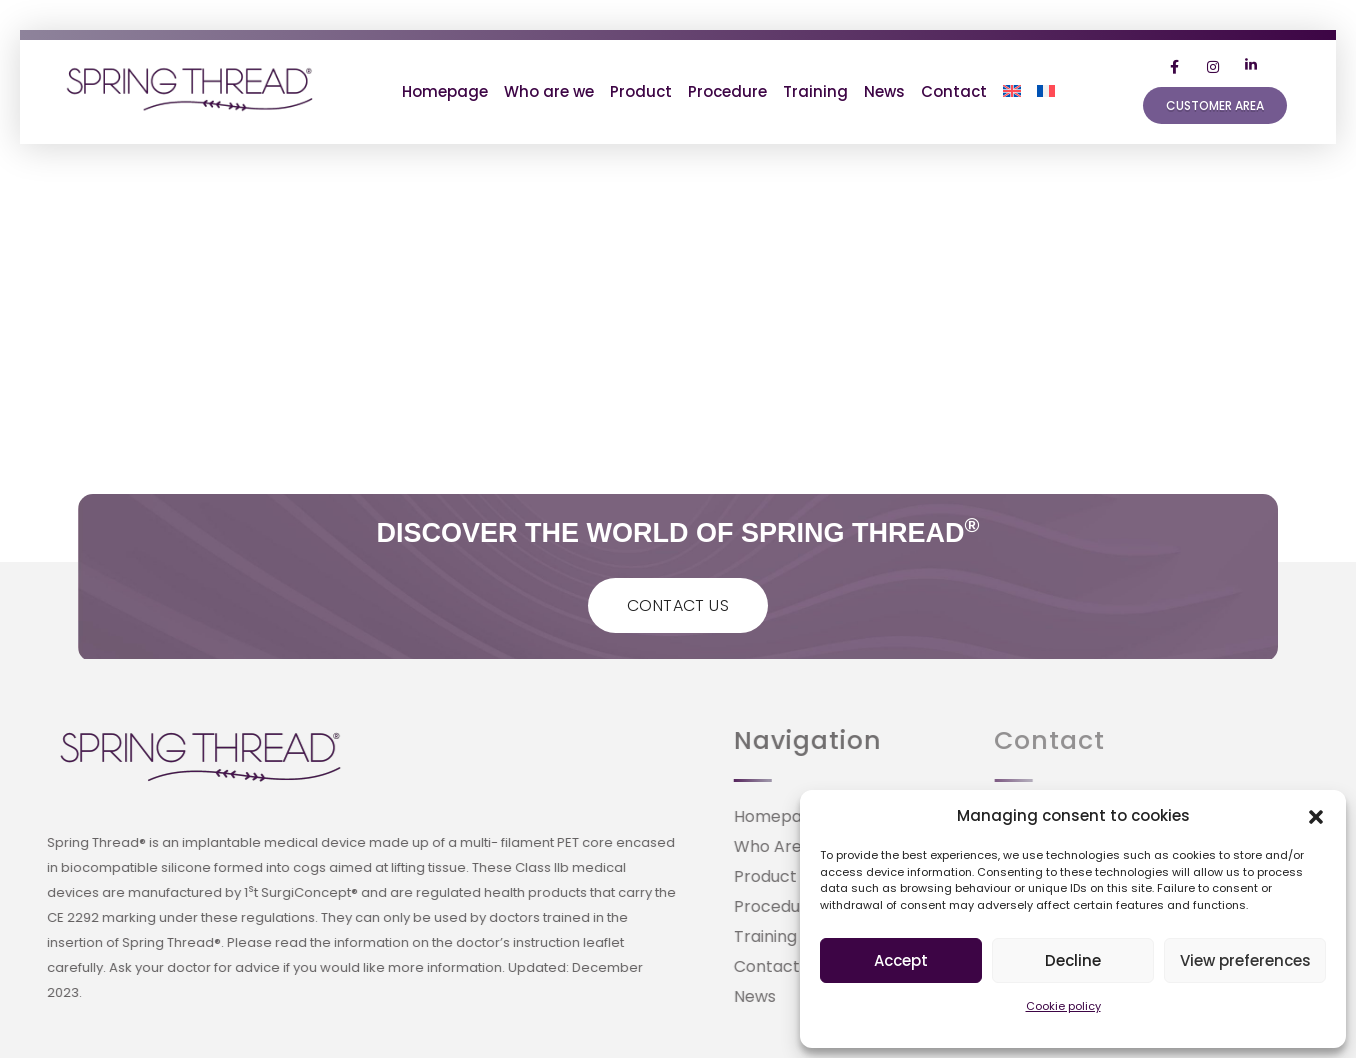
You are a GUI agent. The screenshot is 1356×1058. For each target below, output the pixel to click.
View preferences (1245, 960)
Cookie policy (1063, 1006)
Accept (901, 960)
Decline (1073, 960)
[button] (1316, 816)
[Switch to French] (1046, 92)
